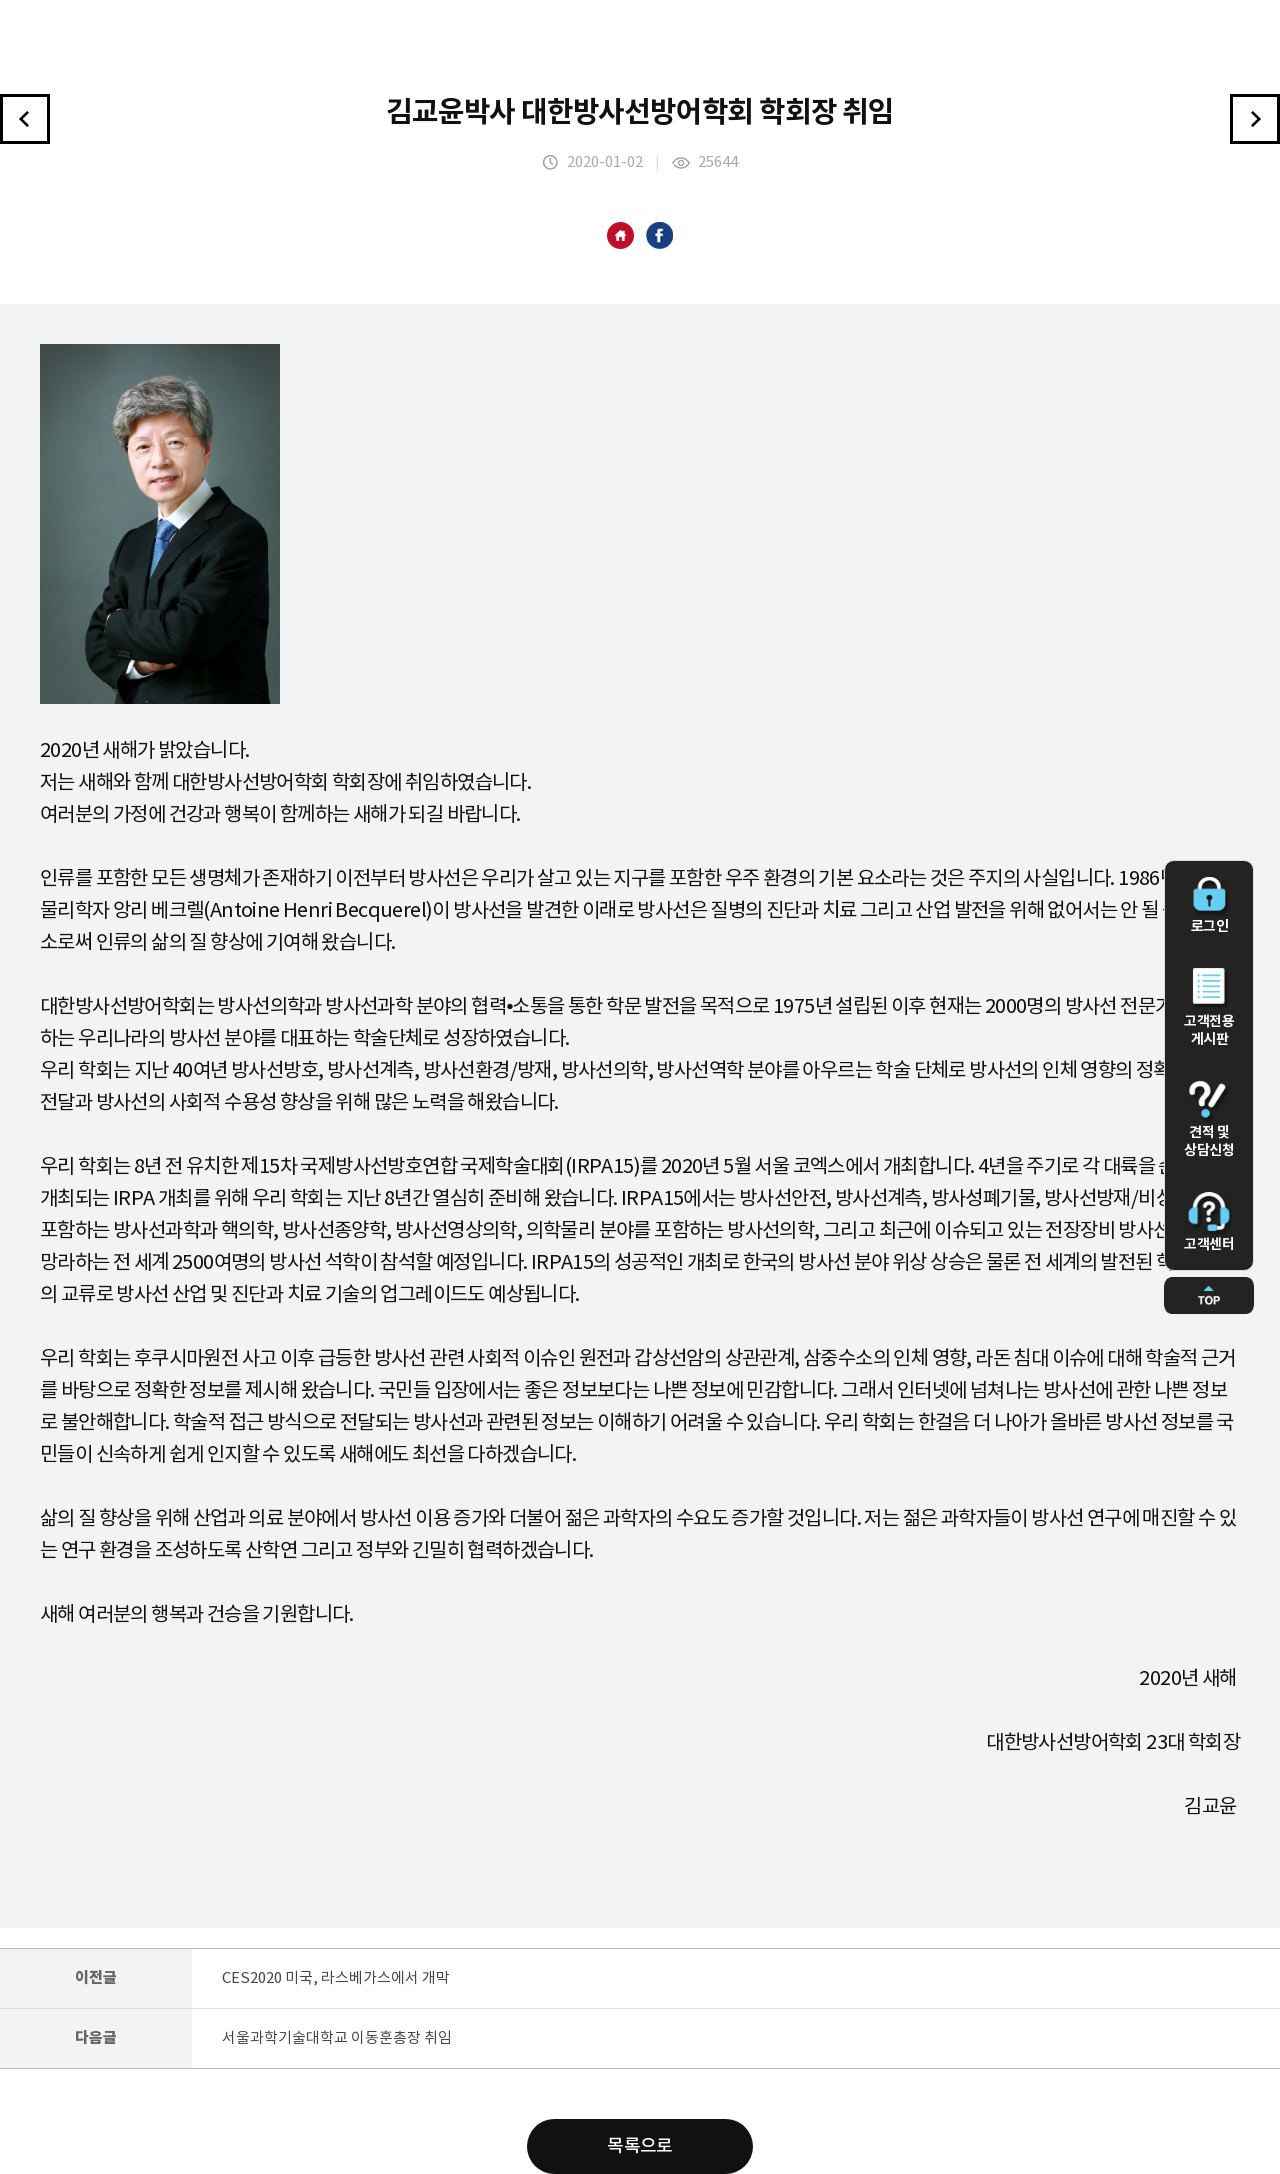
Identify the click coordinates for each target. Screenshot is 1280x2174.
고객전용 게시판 (1209, 1008)
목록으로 (640, 2146)
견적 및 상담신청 (1209, 1120)
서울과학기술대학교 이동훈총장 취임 (337, 2038)
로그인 (1209, 906)
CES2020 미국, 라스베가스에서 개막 (336, 1978)
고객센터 (1209, 1222)
